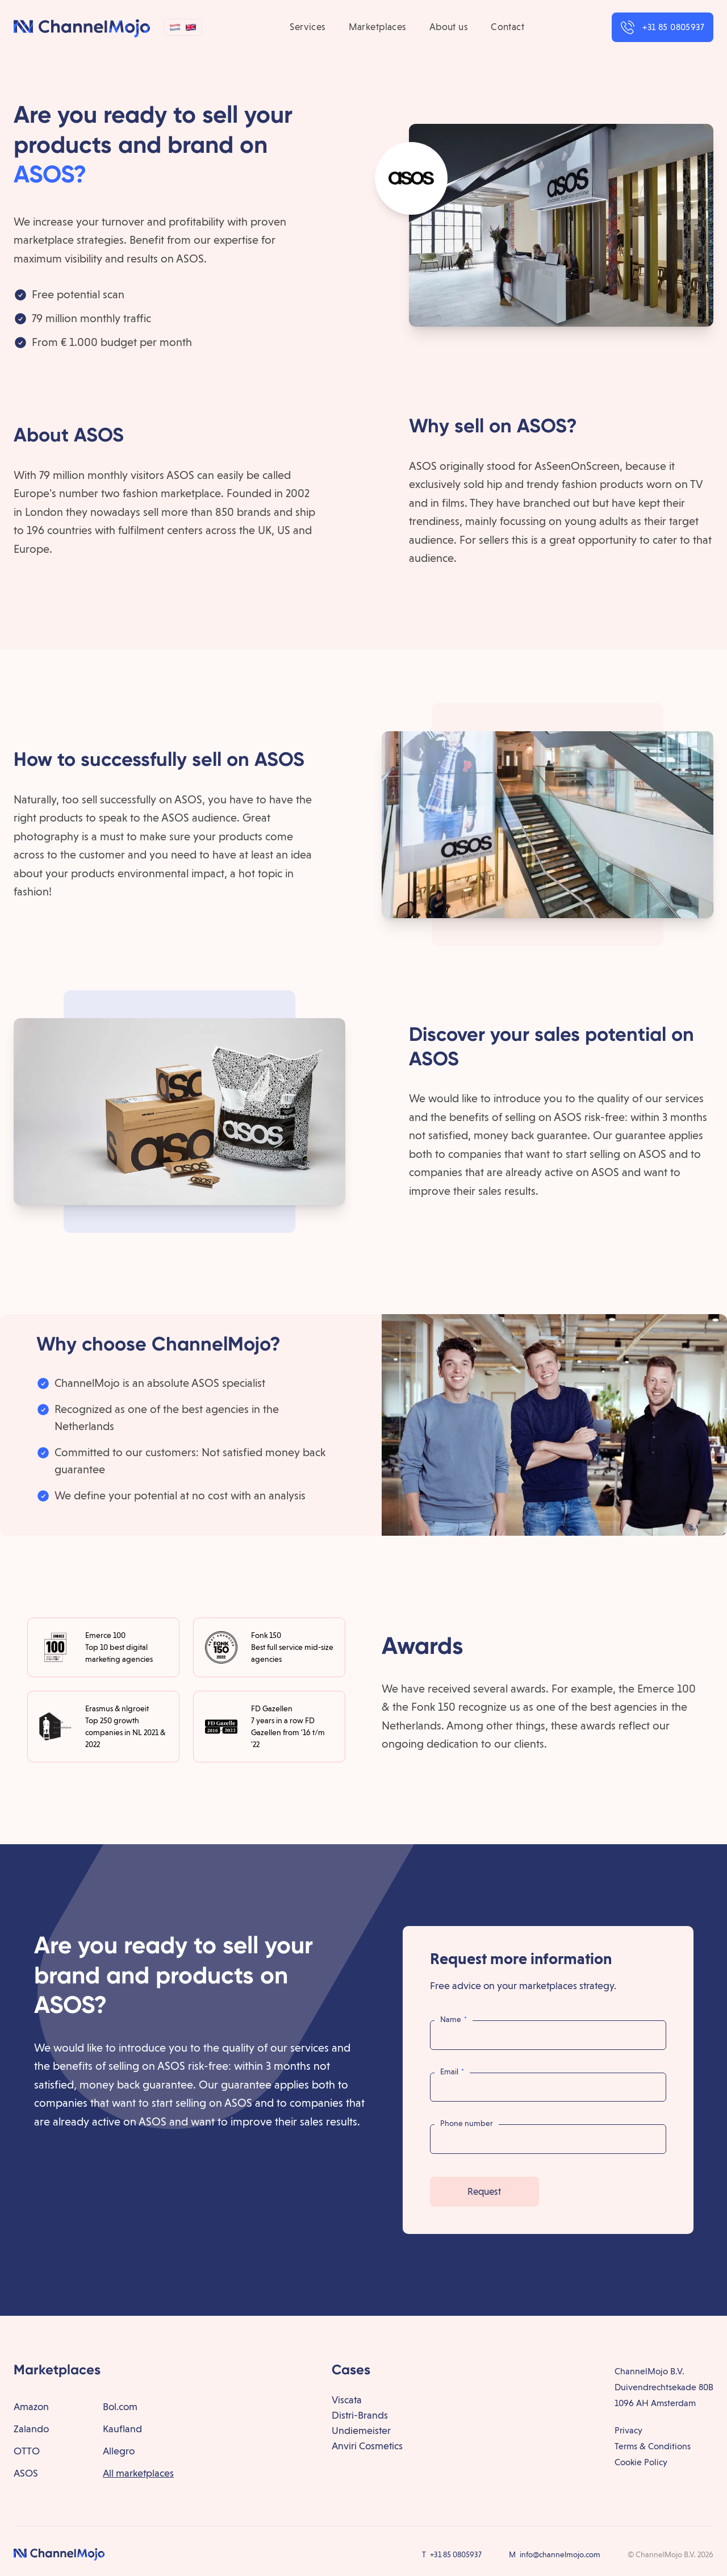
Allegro (119, 2451)
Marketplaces (378, 26)
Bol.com (120, 2406)
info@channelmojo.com (560, 2554)
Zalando (31, 2429)
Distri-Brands (360, 2415)
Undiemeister (361, 2430)
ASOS (26, 2473)
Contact (507, 26)
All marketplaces (138, 2473)
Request (484, 2191)
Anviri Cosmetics (367, 2446)
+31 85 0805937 (456, 2554)
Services (307, 26)
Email (452, 2071)
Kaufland (122, 2429)
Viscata (347, 2400)
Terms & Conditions (653, 2446)
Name (453, 2019)
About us (448, 26)
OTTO (27, 2451)
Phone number (466, 2123)
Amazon (31, 2406)
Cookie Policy (641, 2462)
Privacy (628, 2430)
